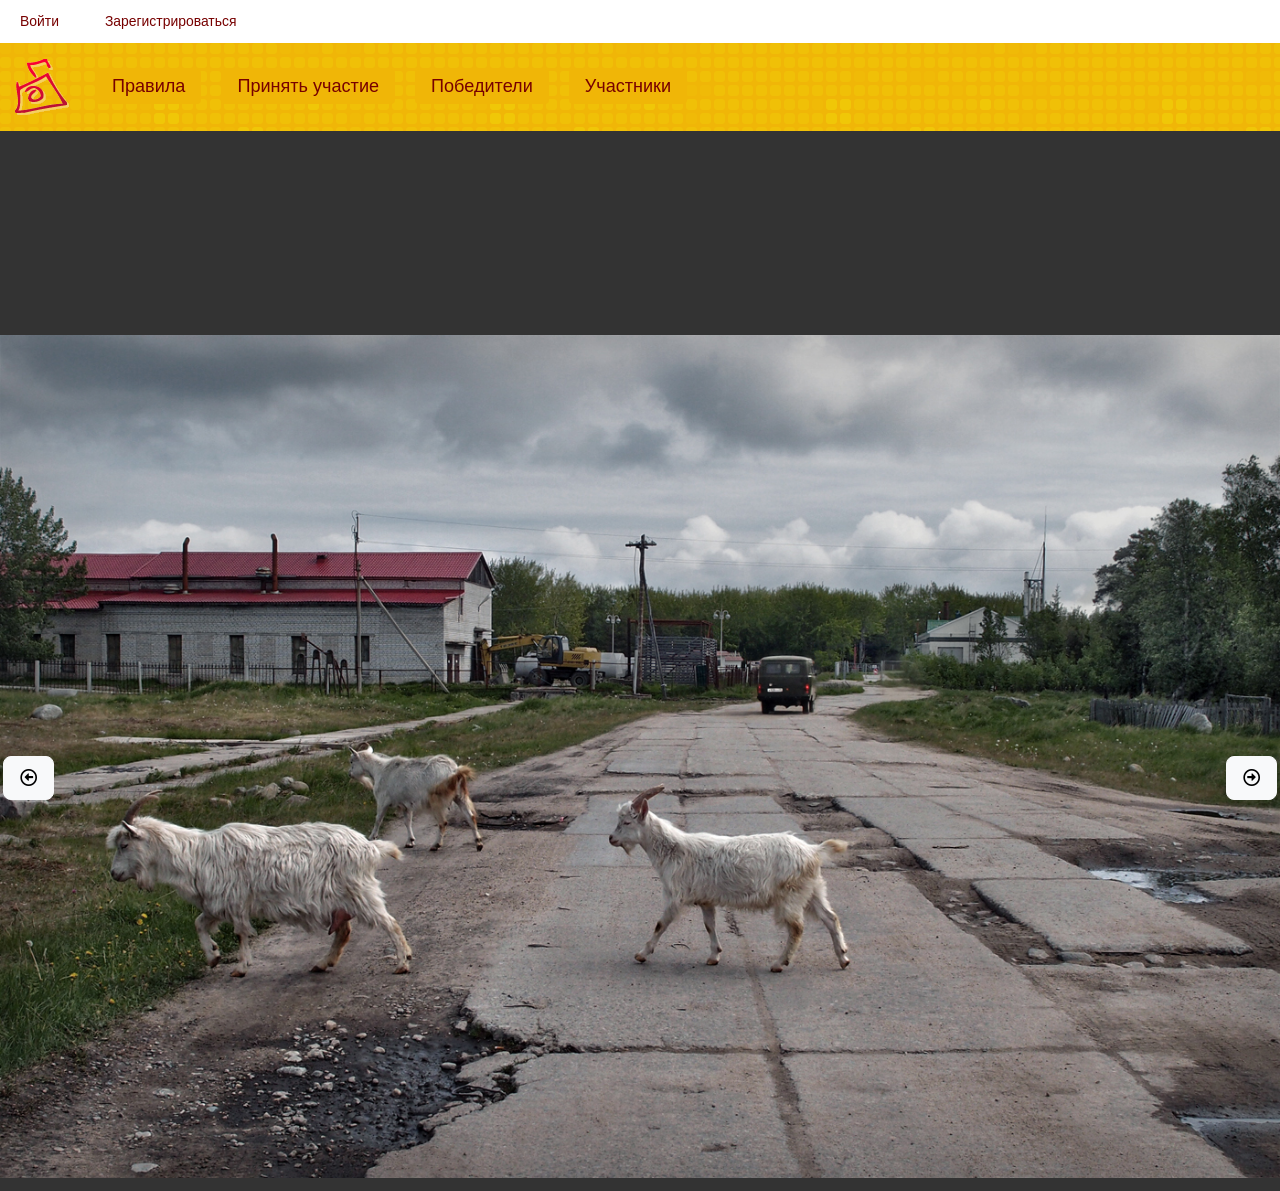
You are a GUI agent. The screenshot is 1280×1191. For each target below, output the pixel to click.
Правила (156, 84)
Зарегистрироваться (171, 21)
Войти (39, 21)
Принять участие (316, 84)
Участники (636, 84)
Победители (490, 84)
